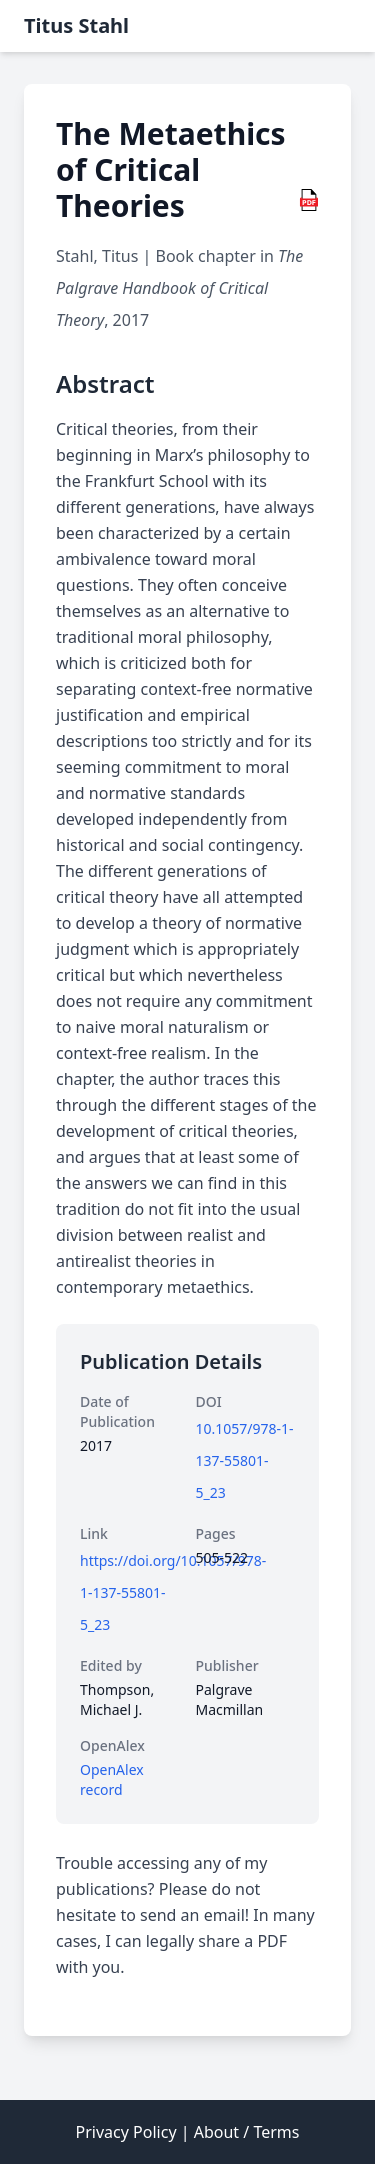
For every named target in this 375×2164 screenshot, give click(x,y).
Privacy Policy (126, 2132)
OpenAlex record (112, 1779)
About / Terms (247, 2132)
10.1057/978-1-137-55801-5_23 (245, 1460)
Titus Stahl (76, 25)
